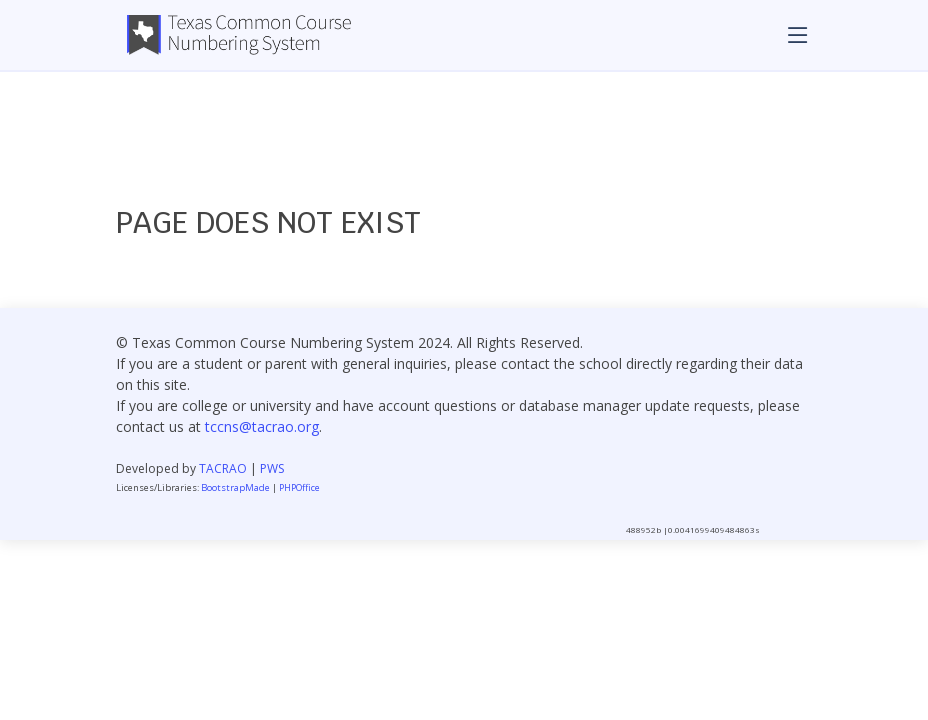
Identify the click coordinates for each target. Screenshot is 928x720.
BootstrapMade (235, 487)
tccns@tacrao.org (262, 426)
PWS (272, 468)
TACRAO (223, 468)
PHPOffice (299, 487)
